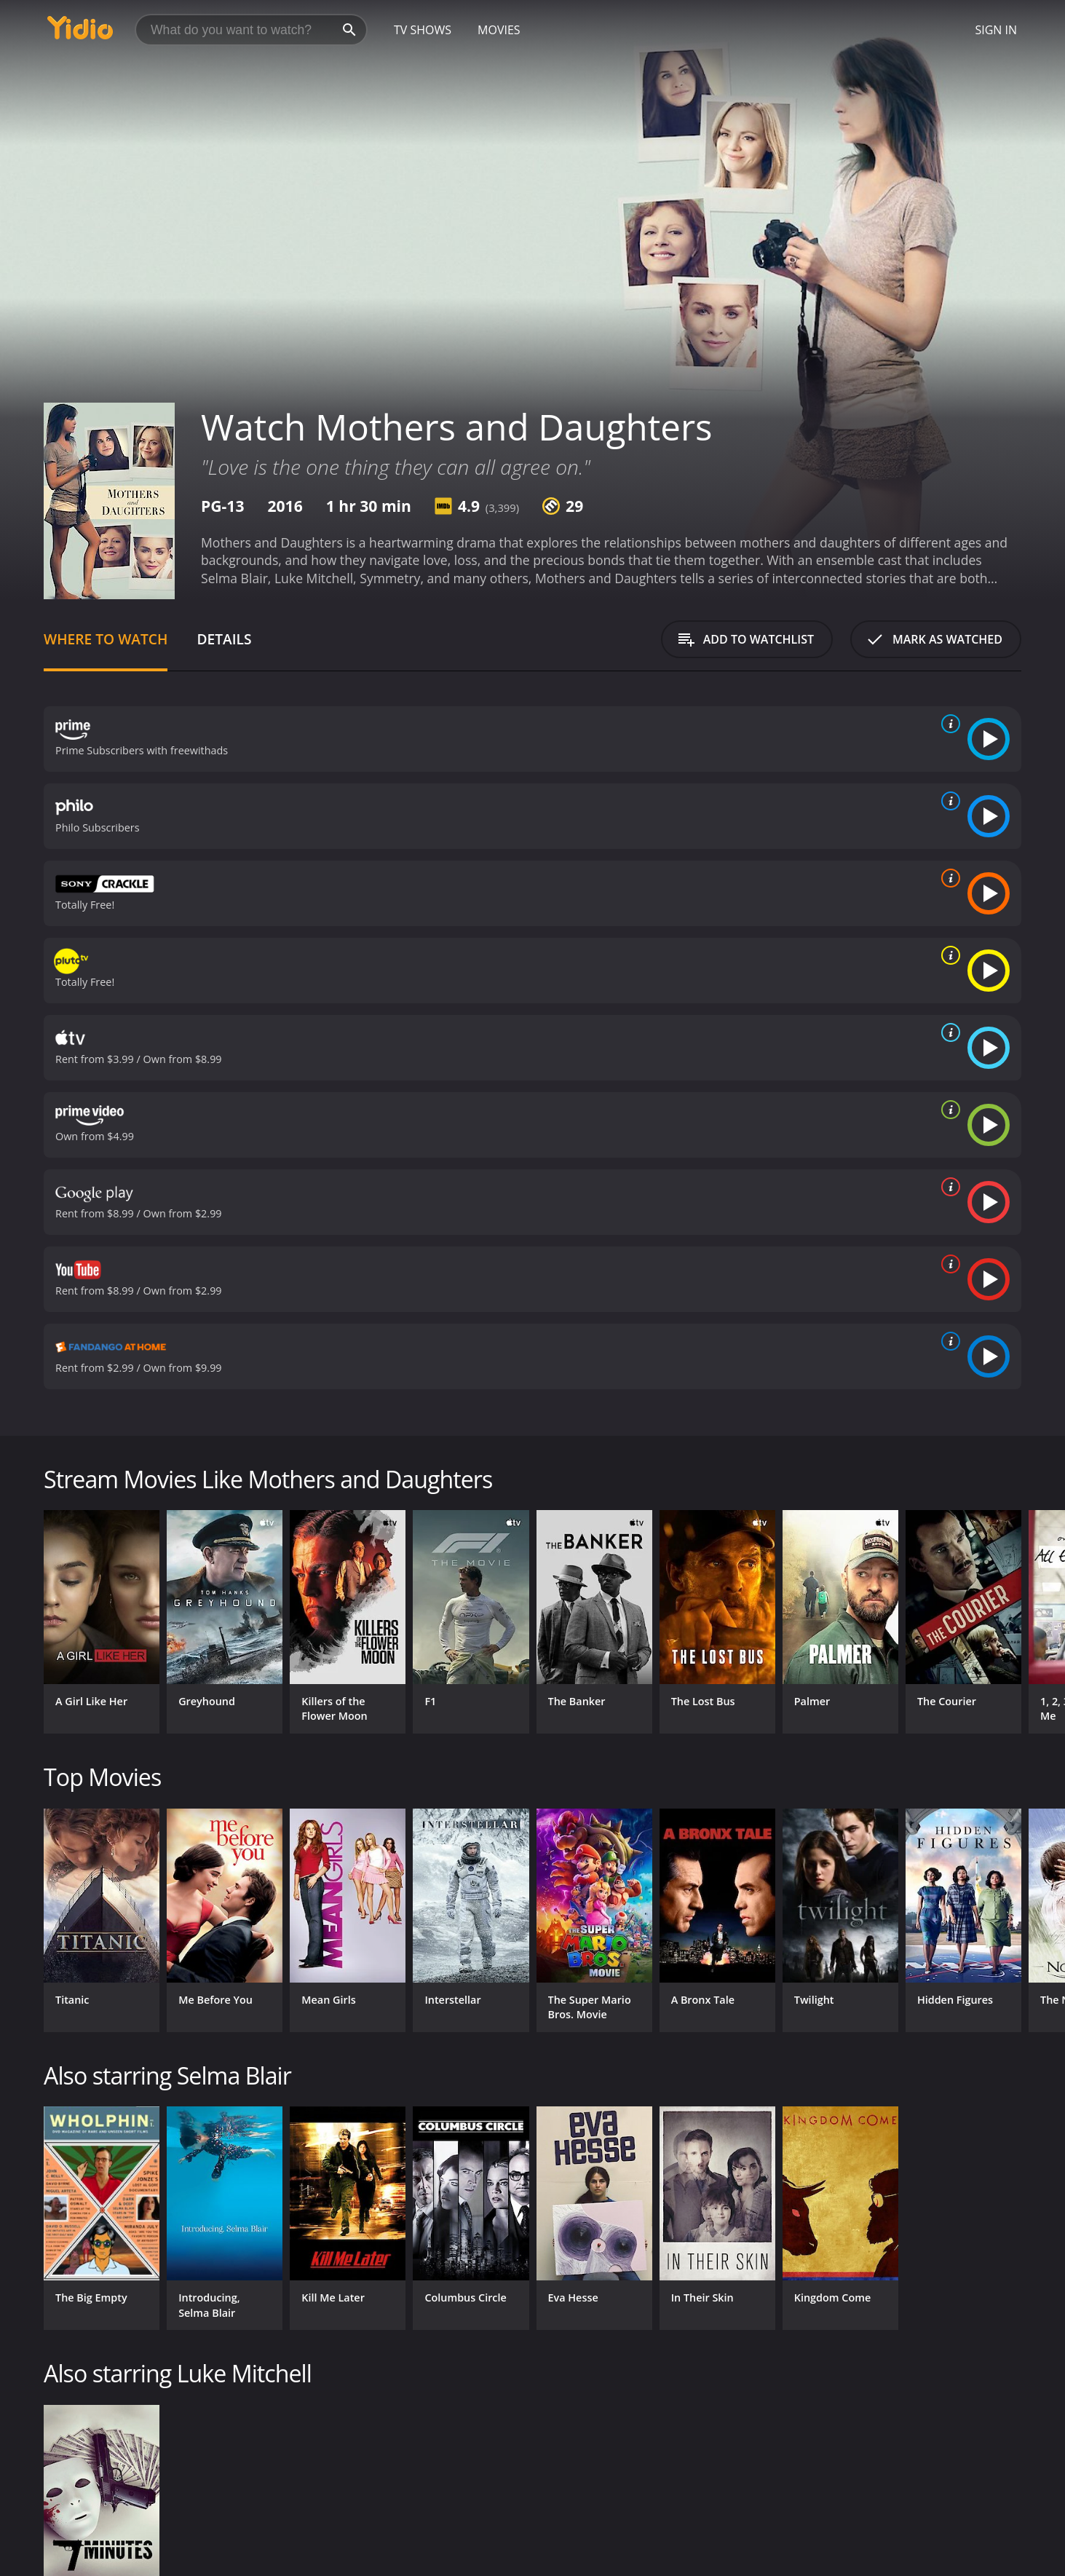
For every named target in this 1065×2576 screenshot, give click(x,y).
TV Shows (422, 30)
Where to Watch (105, 639)
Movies (499, 30)
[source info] (947, 723)
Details (224, 639)
